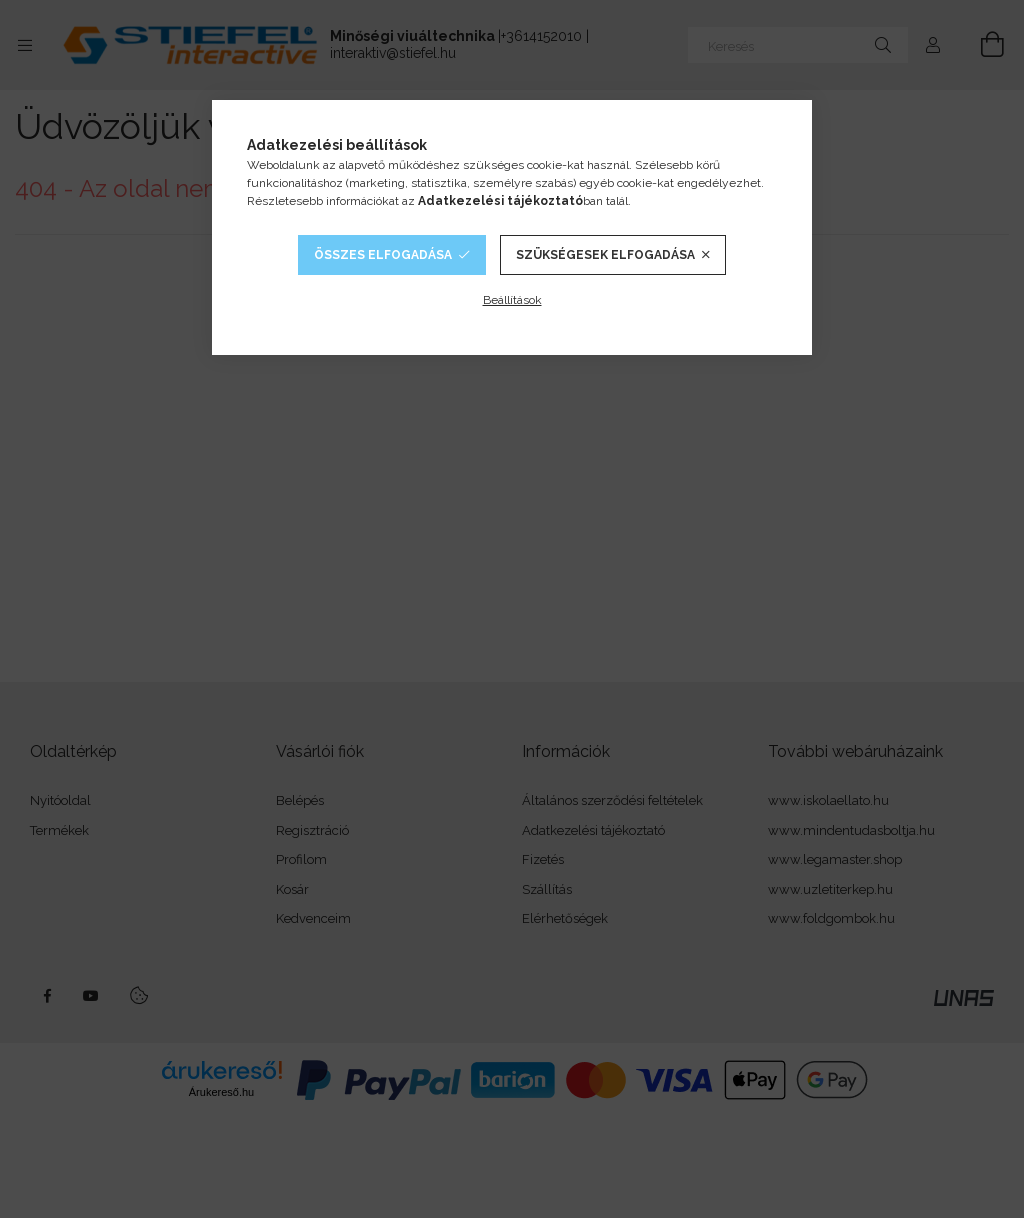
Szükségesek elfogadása (605, 255)
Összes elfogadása (383, 255)
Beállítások (512, 300)
